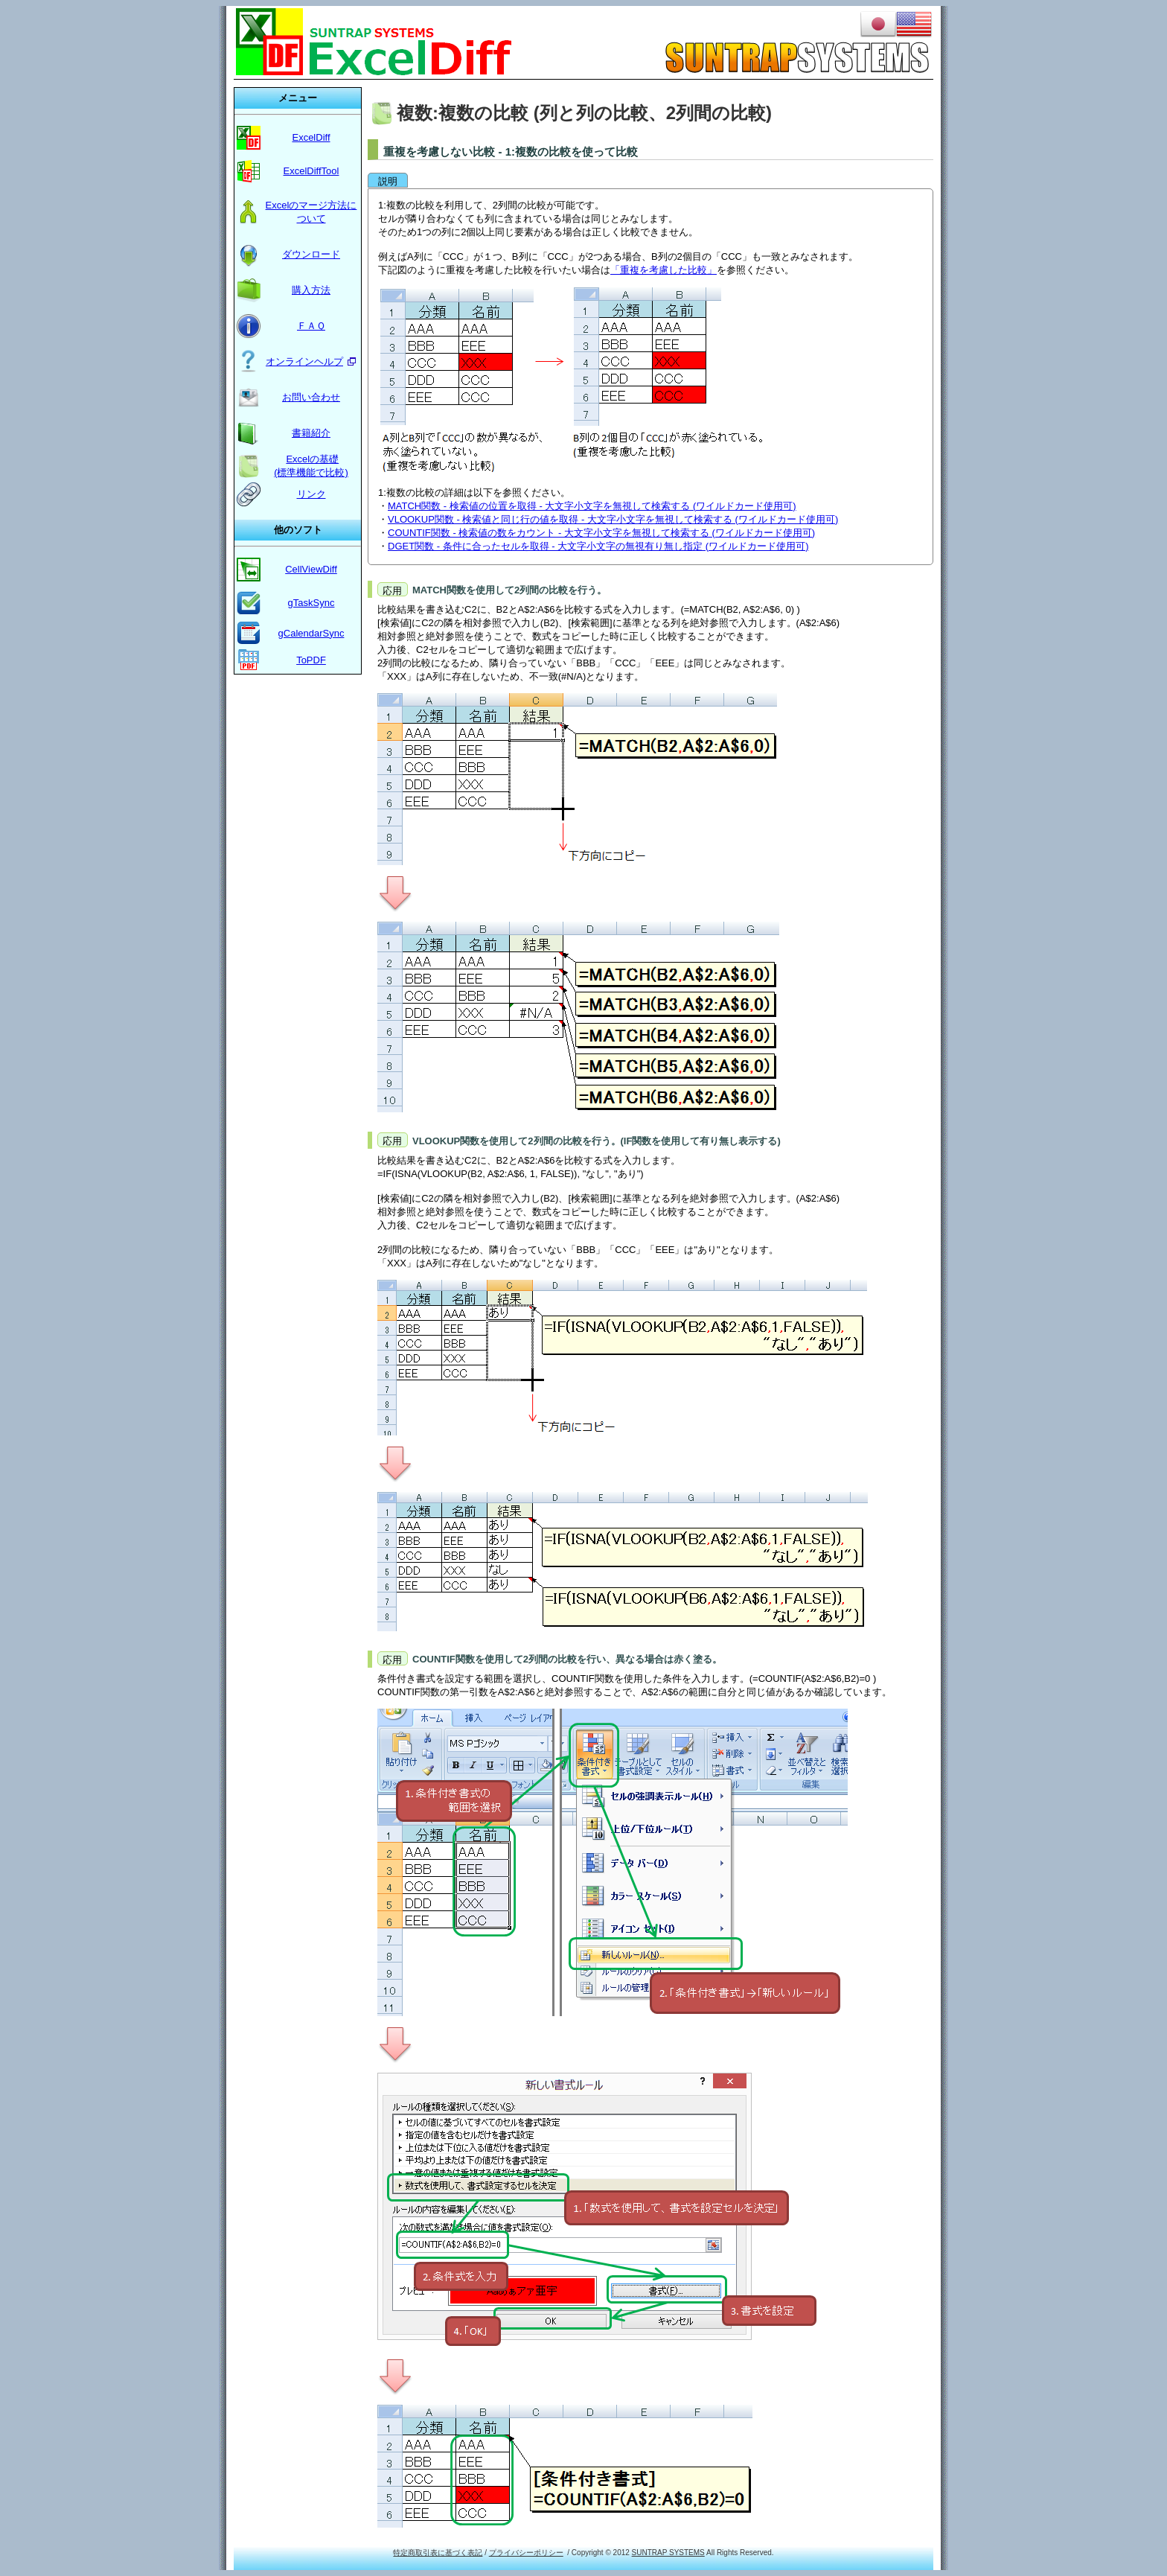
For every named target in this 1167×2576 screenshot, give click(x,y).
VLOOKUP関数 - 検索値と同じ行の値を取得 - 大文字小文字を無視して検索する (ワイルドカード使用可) (613, 519)
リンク (311, 494)
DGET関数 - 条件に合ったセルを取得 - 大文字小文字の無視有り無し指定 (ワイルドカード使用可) (598, 546)
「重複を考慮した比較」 (663, 269)
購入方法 (311, 290)
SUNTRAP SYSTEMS (668, 2552)
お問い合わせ (311, 397)
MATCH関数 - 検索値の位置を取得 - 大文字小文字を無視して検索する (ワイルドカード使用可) (592, 505)
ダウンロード (311, 254)
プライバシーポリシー (526, 2552)
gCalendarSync (311, 633)
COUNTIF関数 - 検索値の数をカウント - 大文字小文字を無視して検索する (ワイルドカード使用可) (601, 532)
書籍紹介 (311, 433)
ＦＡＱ (311, 325)
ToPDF (311, 660)
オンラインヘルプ (304, 361)
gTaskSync (311, 602)
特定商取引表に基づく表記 (437, 2552)
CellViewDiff (311, 569)
